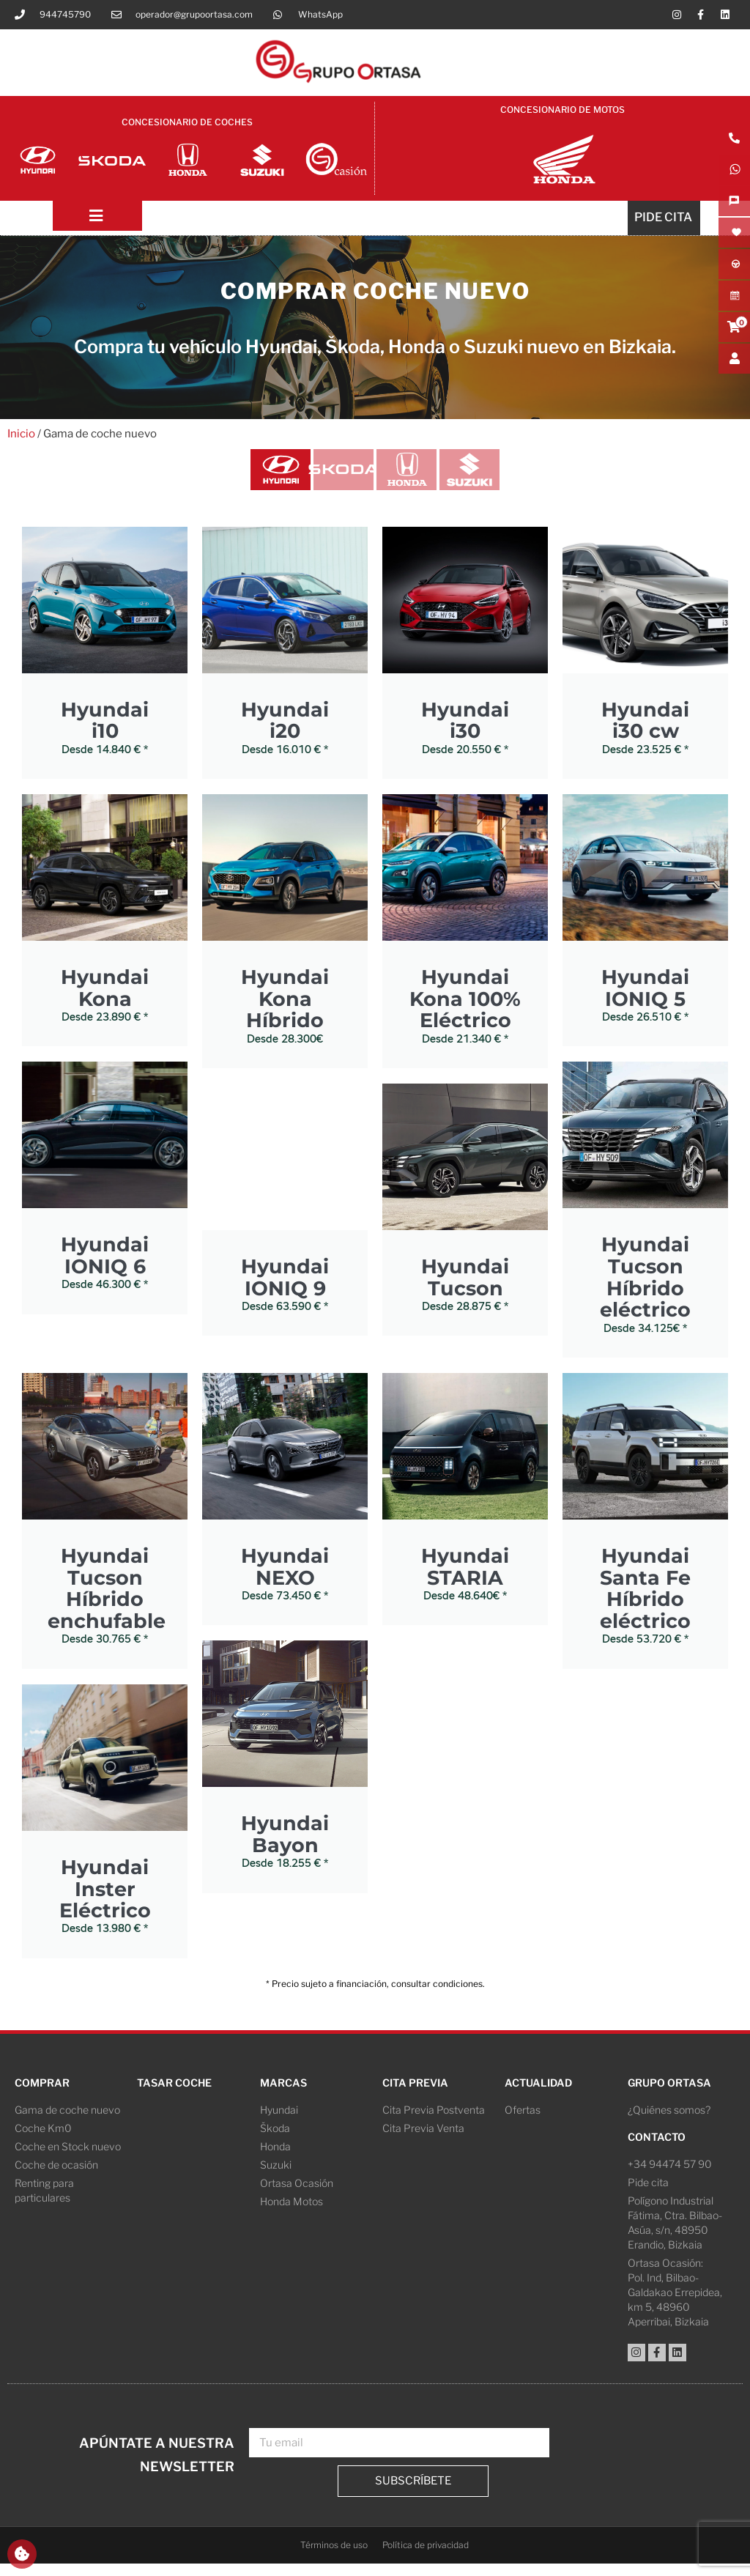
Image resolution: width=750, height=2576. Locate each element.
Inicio (21, 438)
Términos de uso (334, 2557)
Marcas (283, 2094)
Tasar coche (174, 2094)
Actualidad (538, 2094)
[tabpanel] (375, 1272)
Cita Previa (415, 2094)
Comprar (42, 2094)
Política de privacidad (425, 2557)
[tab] (260, 478)
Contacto (657, 2148)
